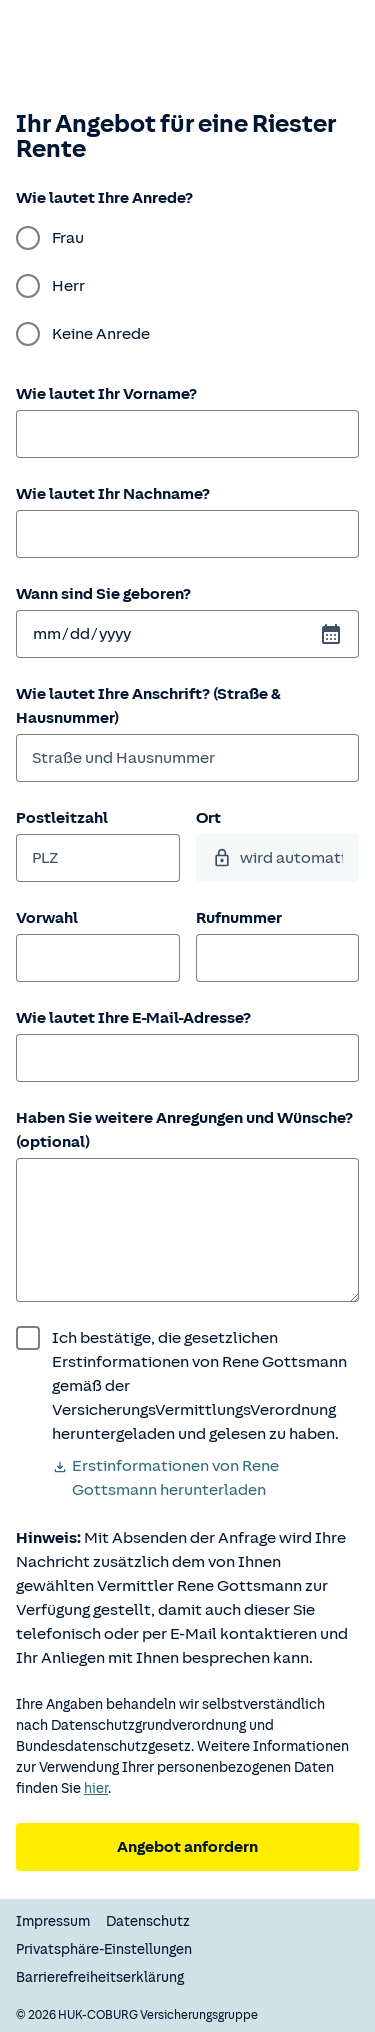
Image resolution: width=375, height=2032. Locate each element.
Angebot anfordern (187, 1847)
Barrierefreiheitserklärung (100, 1977)
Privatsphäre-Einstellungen (104, 1949)
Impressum (53, 1921)
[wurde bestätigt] (187, 1386)
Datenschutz (148, 1921)
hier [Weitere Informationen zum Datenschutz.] (96, 1788)
